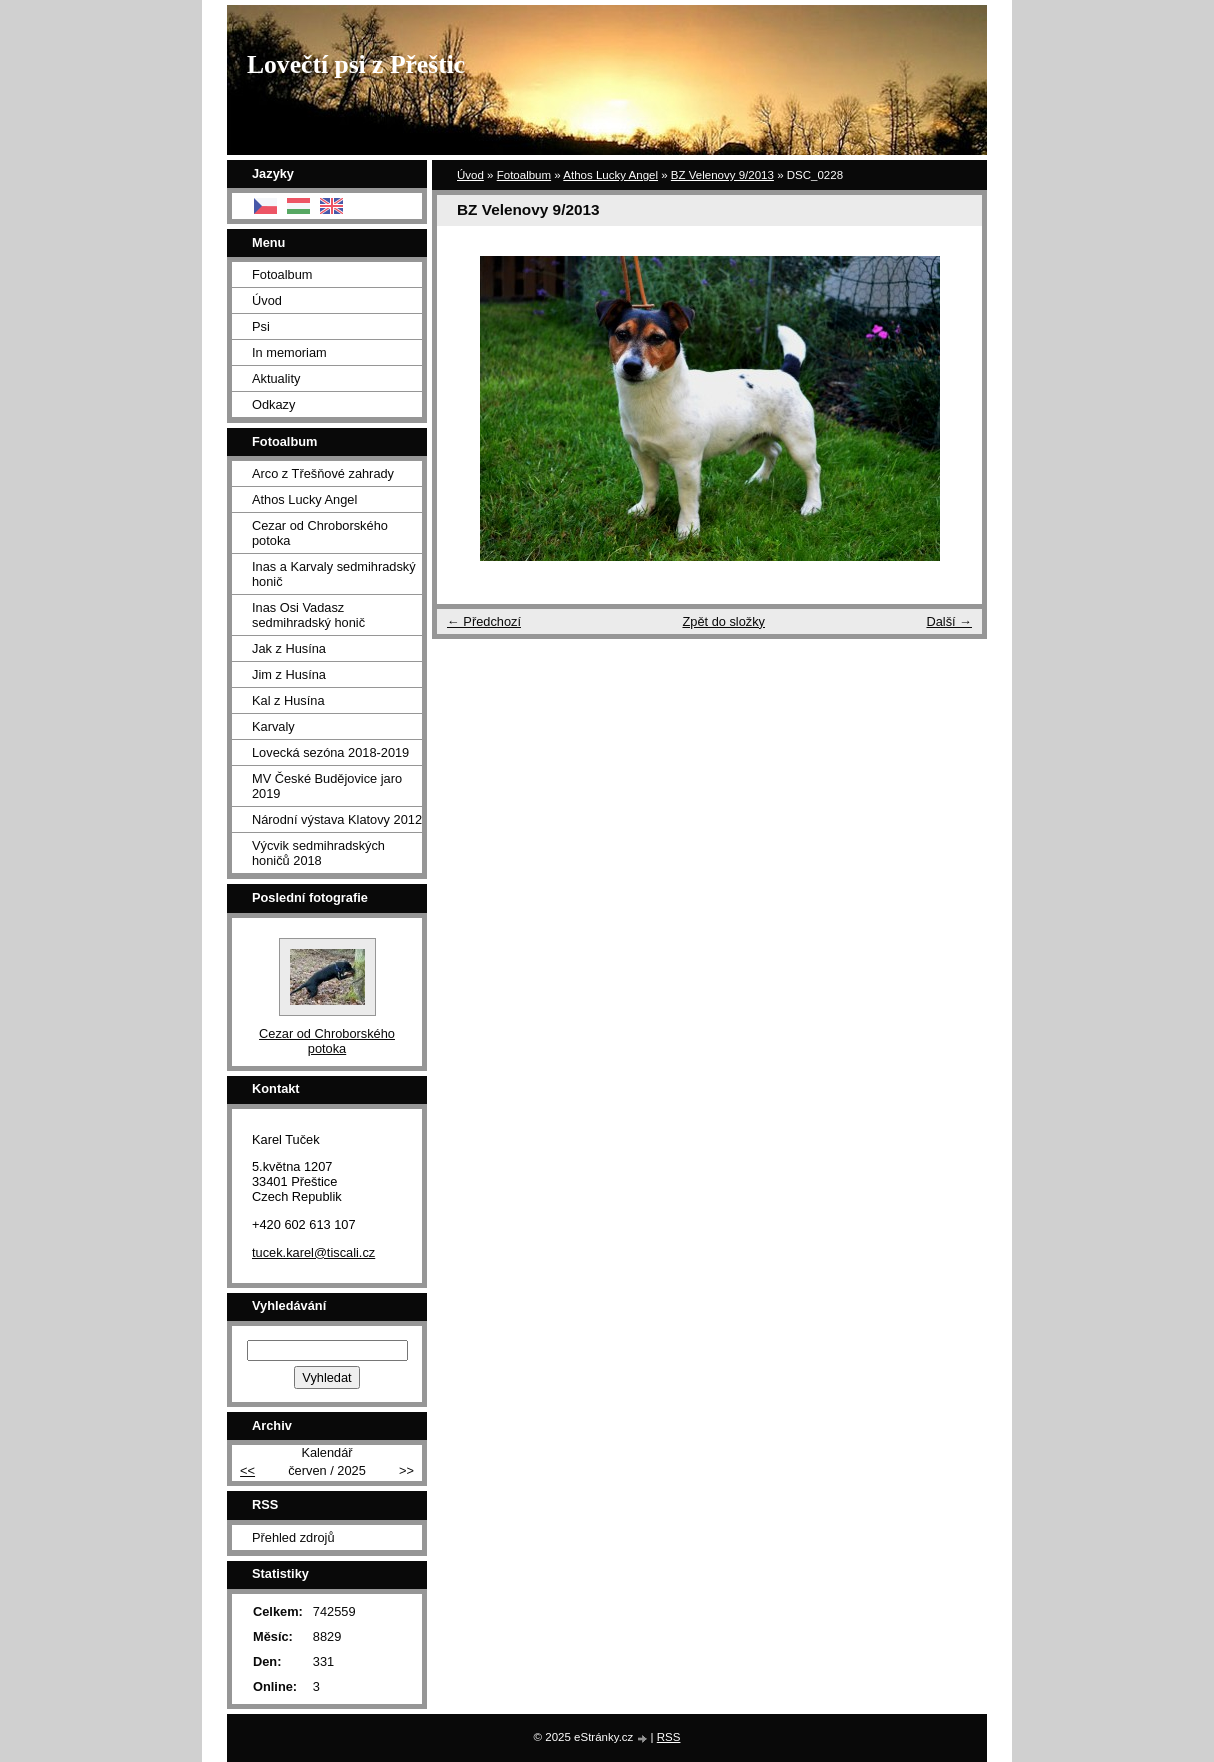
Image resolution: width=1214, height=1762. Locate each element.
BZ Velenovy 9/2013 (722, 175)
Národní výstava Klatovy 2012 (337, 819)
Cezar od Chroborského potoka (320, 533)
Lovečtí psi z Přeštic (356, 64)
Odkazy (273, 404)
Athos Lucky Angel (610, 175)
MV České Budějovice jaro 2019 (327, 786)
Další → (949, 621)
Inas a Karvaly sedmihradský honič (334, 574)
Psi (261, 326)
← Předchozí (484, 621)
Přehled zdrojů (293, 1537)
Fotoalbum (524, 175)
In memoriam (289, 352)
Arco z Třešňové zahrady (323, 473)
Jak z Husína (289, 648)
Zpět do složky (723, 621)
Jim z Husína (289, 674)
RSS (669, 1737)
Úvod (470, 175)
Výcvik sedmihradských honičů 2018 (318, 853)
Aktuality (276, 378)
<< (247, 1470)
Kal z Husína (288, 700)
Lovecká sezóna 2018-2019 (330, 752)
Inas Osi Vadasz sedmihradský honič (308, 615)
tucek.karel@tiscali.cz (313, 1252)
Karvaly (273, 726)
